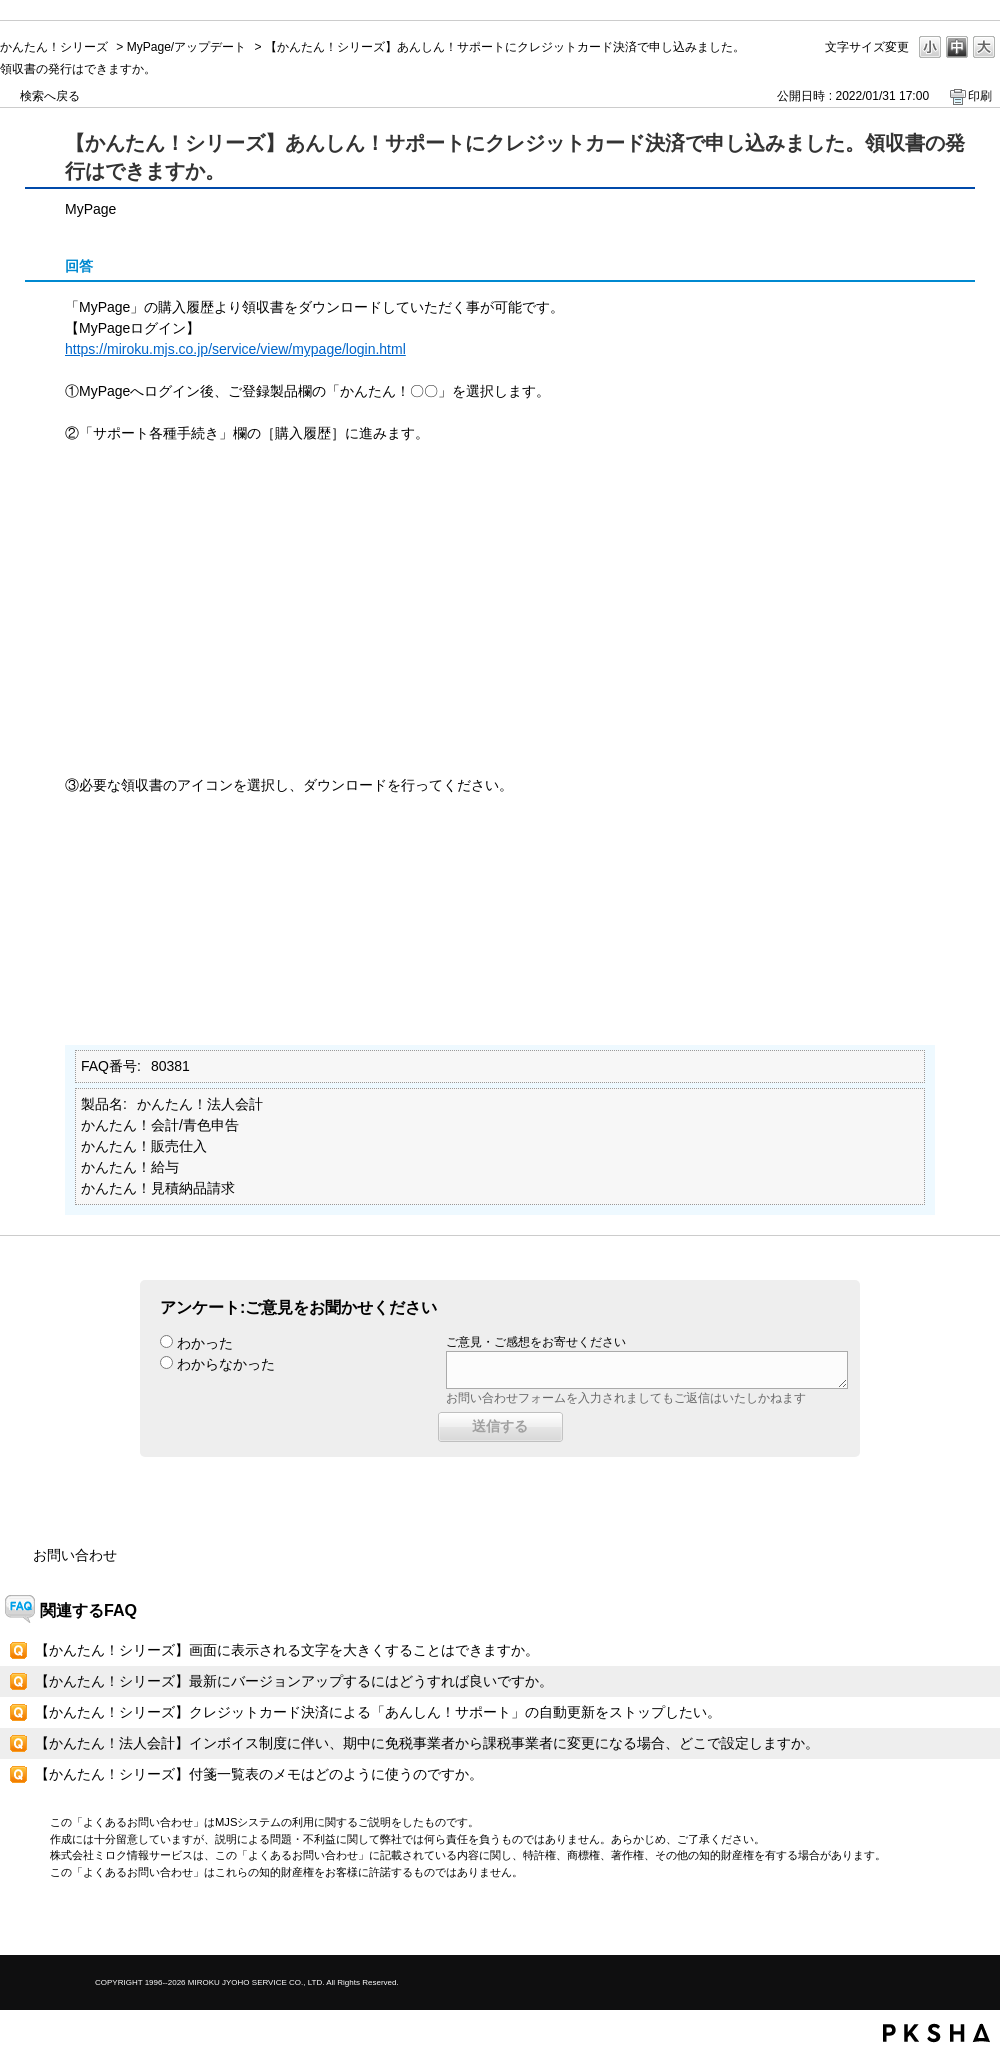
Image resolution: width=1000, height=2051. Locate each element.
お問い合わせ (75, 1555)
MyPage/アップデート (186, 47)
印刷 (980, 96)
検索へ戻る (50, 96)
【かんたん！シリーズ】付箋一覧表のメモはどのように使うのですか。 (259, 1774)
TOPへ (950, 1922)
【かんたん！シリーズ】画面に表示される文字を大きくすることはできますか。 (287, 1650)
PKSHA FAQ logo (936, 2033)
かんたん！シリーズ (54, 47)
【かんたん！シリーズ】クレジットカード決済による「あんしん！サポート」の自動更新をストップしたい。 (378, 1712)
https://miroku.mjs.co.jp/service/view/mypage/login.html (235, 349)
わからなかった (226, 1364)
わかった (205, 1343)
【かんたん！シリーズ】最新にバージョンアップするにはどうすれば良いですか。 (294, 1681)
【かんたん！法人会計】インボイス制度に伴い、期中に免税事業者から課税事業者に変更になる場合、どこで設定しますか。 (427, 1743)
